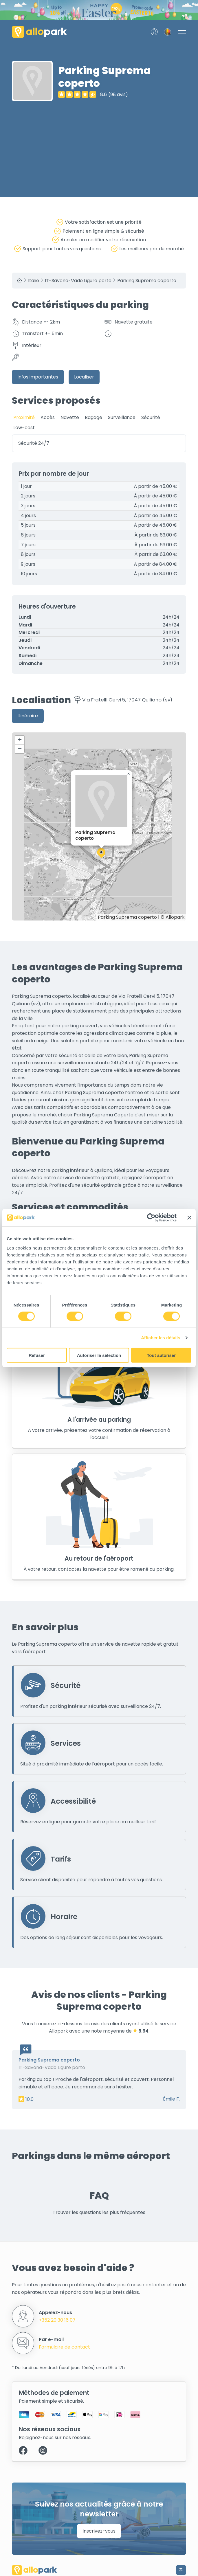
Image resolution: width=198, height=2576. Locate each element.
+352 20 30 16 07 (57, 2320)
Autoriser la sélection (99, 1355)
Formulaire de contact (64, 2347)
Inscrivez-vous (99, 2531)
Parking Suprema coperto (146, 280)
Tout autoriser (161, 1355)
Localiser (84, 377)
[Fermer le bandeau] (189, 1218)
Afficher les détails (160, 1337)
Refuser (37, 1355)
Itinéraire (27, 715)
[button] (101, 853)
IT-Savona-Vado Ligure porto (78, 280)
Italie (33, 280)
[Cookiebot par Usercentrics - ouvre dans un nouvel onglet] (151, 1217)
